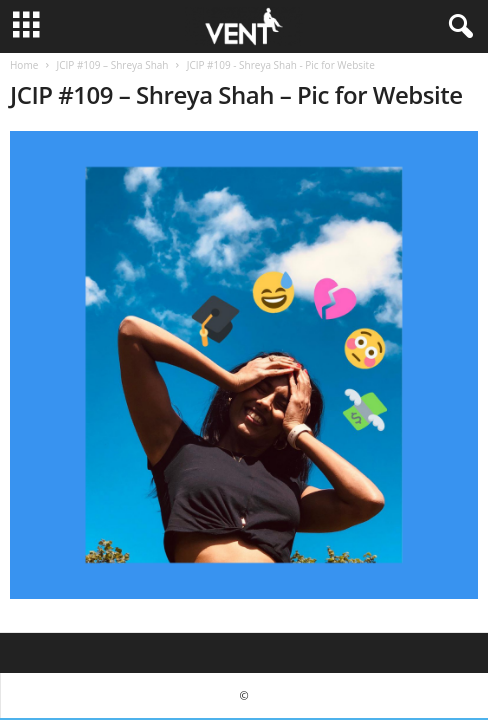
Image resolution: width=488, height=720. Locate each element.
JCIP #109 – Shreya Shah (112, 65)
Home (24, 65)
